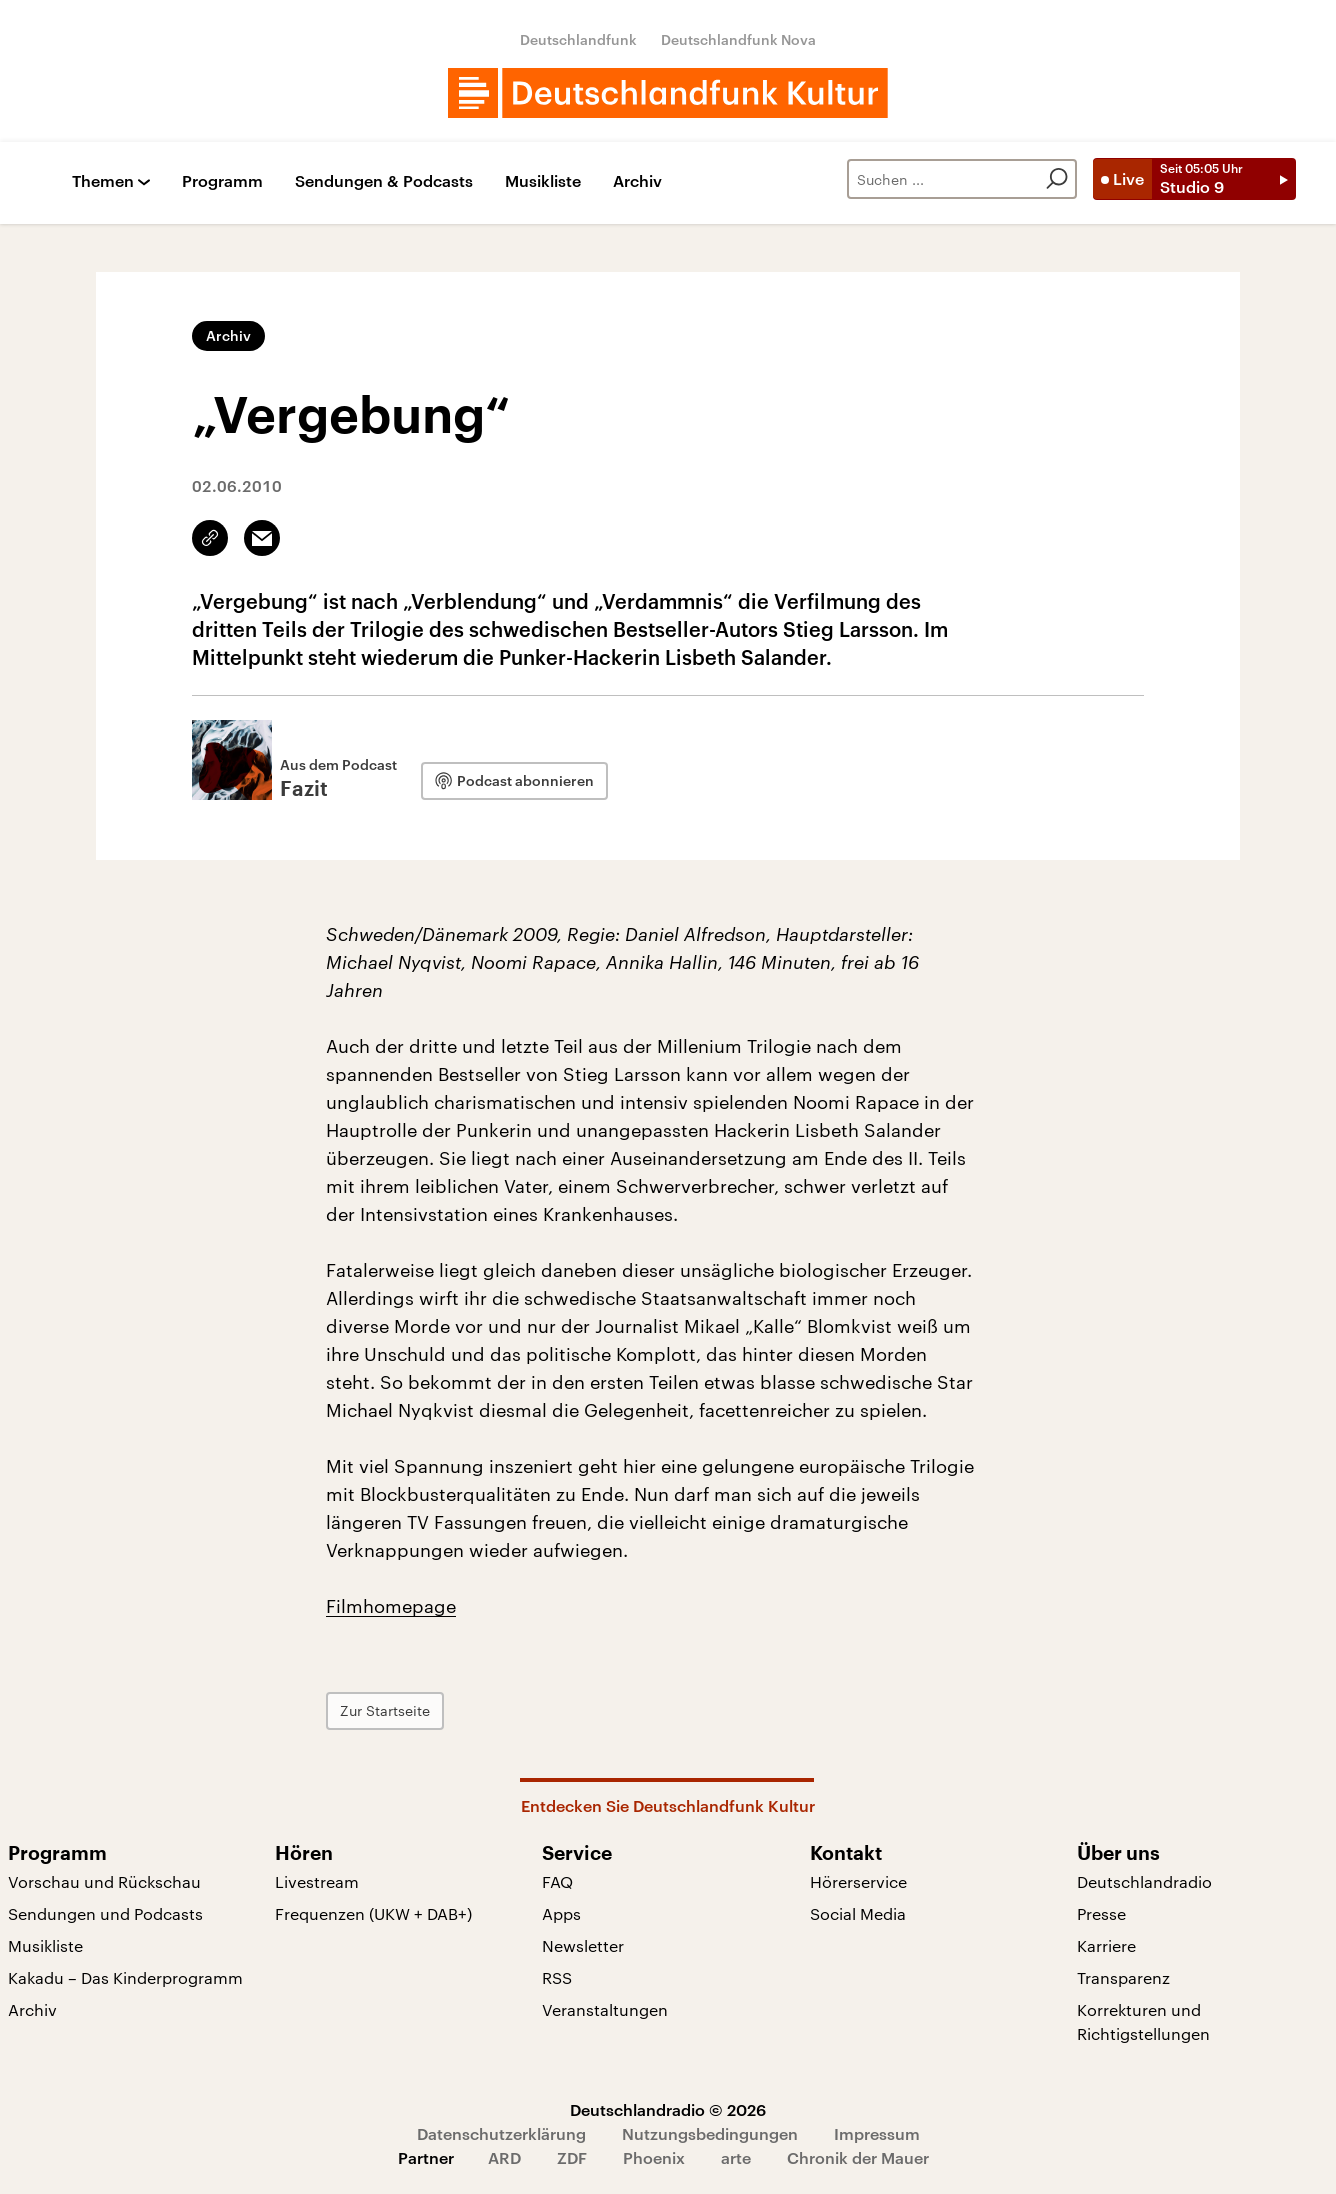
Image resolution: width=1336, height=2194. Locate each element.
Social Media (858, 1913)
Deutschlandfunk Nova (738, 39)
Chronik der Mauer (858, 2157)
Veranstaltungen (605, 2009)
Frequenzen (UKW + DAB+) (373, 1913)
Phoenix (654, 2157)
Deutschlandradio (1144, 1881)
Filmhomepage (391, 1606)
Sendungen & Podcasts (384, 181)
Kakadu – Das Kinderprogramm (125, 1977)
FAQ (557, 1881)
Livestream (317, 1881)
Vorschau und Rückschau (104, 1881)
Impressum (877, 2133)
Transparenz (1123, 1977)
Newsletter (583, 1945)
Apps (561, 1913)
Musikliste (543, 181)
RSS (557, 1977)
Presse (1101, 1913)
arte (736, 2157)
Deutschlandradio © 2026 (668, 2109)
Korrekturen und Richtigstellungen (1143, 2021)
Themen (103, 181)
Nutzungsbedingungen (710, 2133)
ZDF (572, 2157)
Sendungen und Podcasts (105, 1913)
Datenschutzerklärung (501, 2133)
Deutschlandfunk (578, 39)
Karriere (1106, 1945)
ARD (504, 2157)
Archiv (637, 181)
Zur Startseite (385, 1710)
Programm (222, 181)
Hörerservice (858, 1881)
